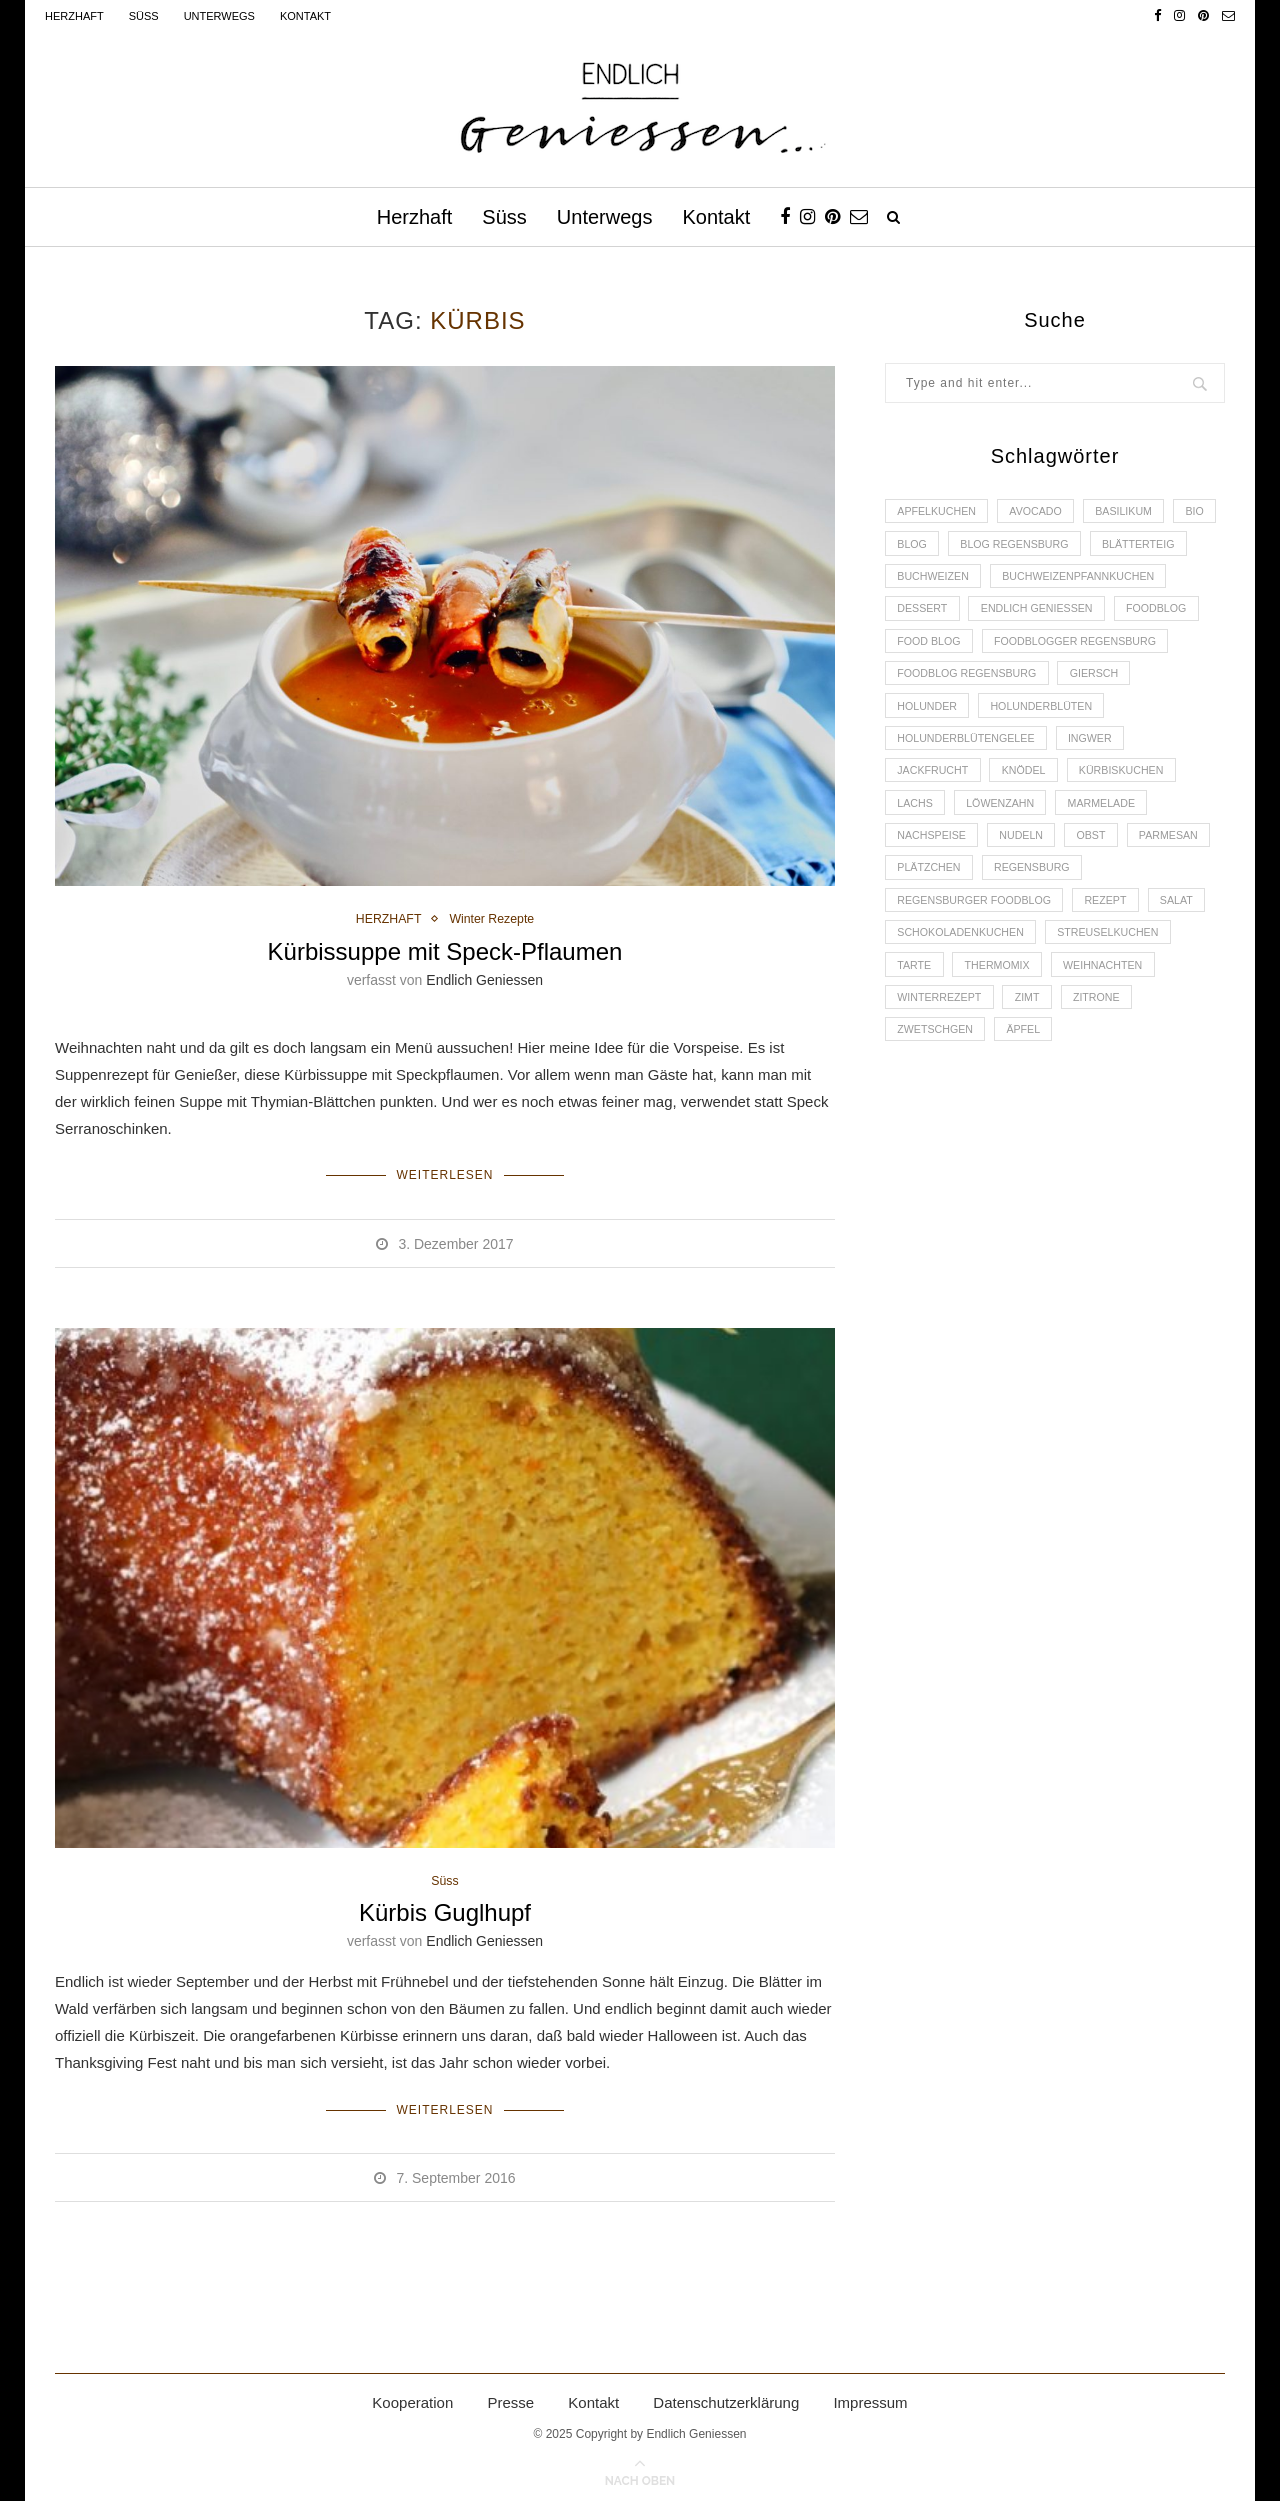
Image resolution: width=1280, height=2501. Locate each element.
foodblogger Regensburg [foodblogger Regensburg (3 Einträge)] (1082, 683)
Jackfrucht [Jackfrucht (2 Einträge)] (934, 820)
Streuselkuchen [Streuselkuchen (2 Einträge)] (1116, 991)
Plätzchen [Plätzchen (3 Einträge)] (1026, 922)
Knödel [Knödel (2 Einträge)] (1029, 820)
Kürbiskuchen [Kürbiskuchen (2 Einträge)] (1130, 820)
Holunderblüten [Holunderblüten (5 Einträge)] (1047, 751)
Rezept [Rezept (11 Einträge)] (1113, 956)
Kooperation (412, 2398)
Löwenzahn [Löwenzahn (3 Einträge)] (1005, 854)
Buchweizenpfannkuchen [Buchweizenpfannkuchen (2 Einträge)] (976, 615)
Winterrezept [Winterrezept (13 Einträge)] (941, 1059)
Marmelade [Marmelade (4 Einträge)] (1110, 854)
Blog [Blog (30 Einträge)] (967, 546)
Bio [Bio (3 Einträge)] (907, 546)
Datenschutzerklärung (726, 2398)
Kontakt (305, 16)
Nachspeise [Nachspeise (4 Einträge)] (933, 888)
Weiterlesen (444, 1174)
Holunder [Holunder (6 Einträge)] (929, 751)
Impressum (870, 2398)
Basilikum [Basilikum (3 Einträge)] (1133, 512)
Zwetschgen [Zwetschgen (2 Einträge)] (937, 1093)
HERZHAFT (386, 919)
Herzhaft (74, 16)
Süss (144, 16)
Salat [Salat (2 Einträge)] (1188, 956)
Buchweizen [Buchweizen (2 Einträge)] (1045, 580)
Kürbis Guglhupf (445, 1911)
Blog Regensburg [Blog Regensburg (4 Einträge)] (1074, 546)
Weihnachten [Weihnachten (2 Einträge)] (1112, 1025)
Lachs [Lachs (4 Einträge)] (916, 854)
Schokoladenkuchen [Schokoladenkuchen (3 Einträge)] (963, 991)
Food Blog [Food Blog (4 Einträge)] (930, 683)
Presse (510, 2398)
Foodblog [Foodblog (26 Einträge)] (1080, 649)
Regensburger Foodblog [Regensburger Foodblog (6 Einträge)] (977, 956)
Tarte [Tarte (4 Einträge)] (915, 1025)
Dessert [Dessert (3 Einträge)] (1116, 615)
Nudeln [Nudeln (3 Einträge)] (1026, 888)
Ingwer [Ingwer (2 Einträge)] (1097, 786)
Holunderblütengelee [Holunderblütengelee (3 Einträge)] (969, 786)
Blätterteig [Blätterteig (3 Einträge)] (935, 580)
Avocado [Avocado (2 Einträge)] (1041, 512)
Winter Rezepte (494, 919)
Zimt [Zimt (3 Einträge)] (1033, 1059)
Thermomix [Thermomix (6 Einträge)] (1001, 1025)
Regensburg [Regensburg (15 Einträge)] (1134, 922)
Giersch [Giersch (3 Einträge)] (1102, 717)
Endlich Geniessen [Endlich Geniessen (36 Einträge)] (956, 649)
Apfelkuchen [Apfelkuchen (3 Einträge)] (938, 512)
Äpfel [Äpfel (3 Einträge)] (1028, 1093)
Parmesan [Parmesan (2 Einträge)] (928, 922)
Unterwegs (219, 16)
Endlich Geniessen (484, 980)
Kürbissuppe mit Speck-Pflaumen (445, 951)
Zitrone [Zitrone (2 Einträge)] (1105, 1059)
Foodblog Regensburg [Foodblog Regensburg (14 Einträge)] (970, 717)
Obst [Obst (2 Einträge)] (1100, 888)
